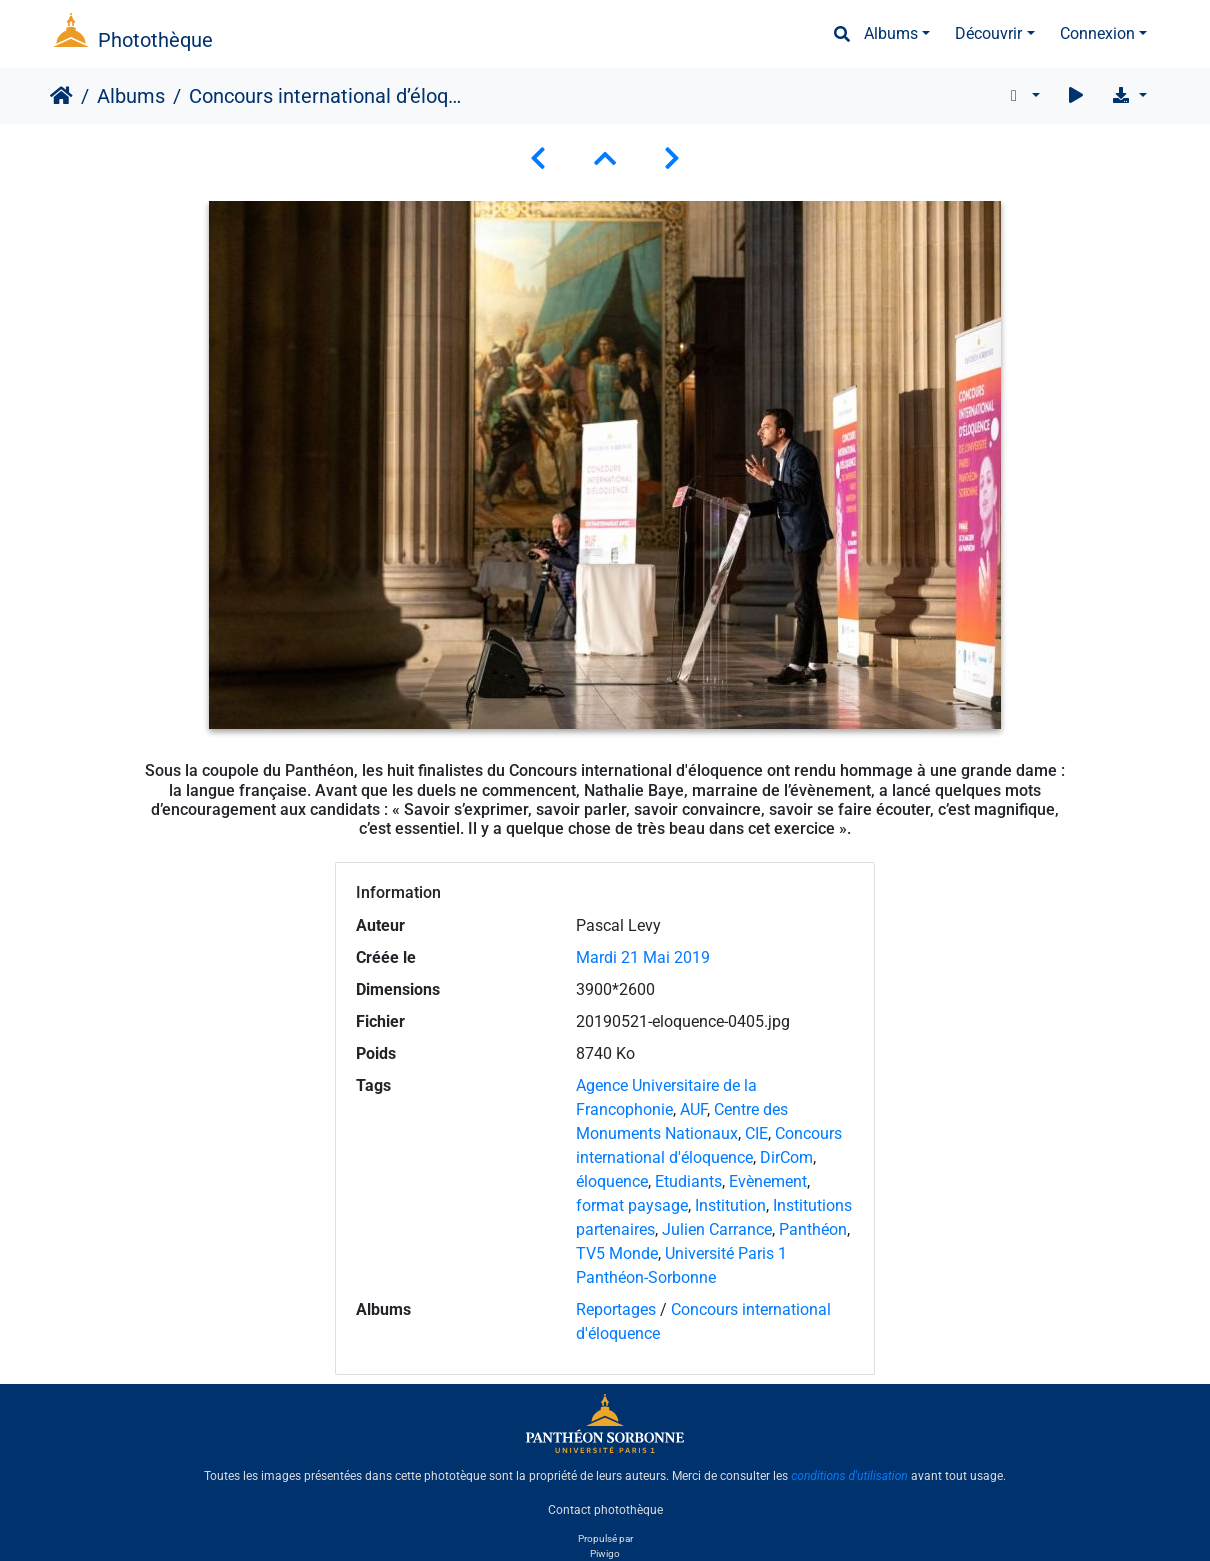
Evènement (768, 1181)
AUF (693, 1109)
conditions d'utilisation (849, 1476)
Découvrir (988, 33)
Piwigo (605, 1553)
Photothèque (155, 40)
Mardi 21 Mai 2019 (643, 957)
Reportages (616, 1309)
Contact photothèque (605, 1510)
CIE (756, 1133)
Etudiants (688, 1181)
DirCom (786, 1157)
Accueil (61, 96)
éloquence (612, 1181)
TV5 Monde (617, 1253)
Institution (730, 1205)
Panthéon (813, 1229)
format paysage (632, 1205)
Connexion (1097, 33)
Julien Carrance (717, 1229)
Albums (891, 33)
